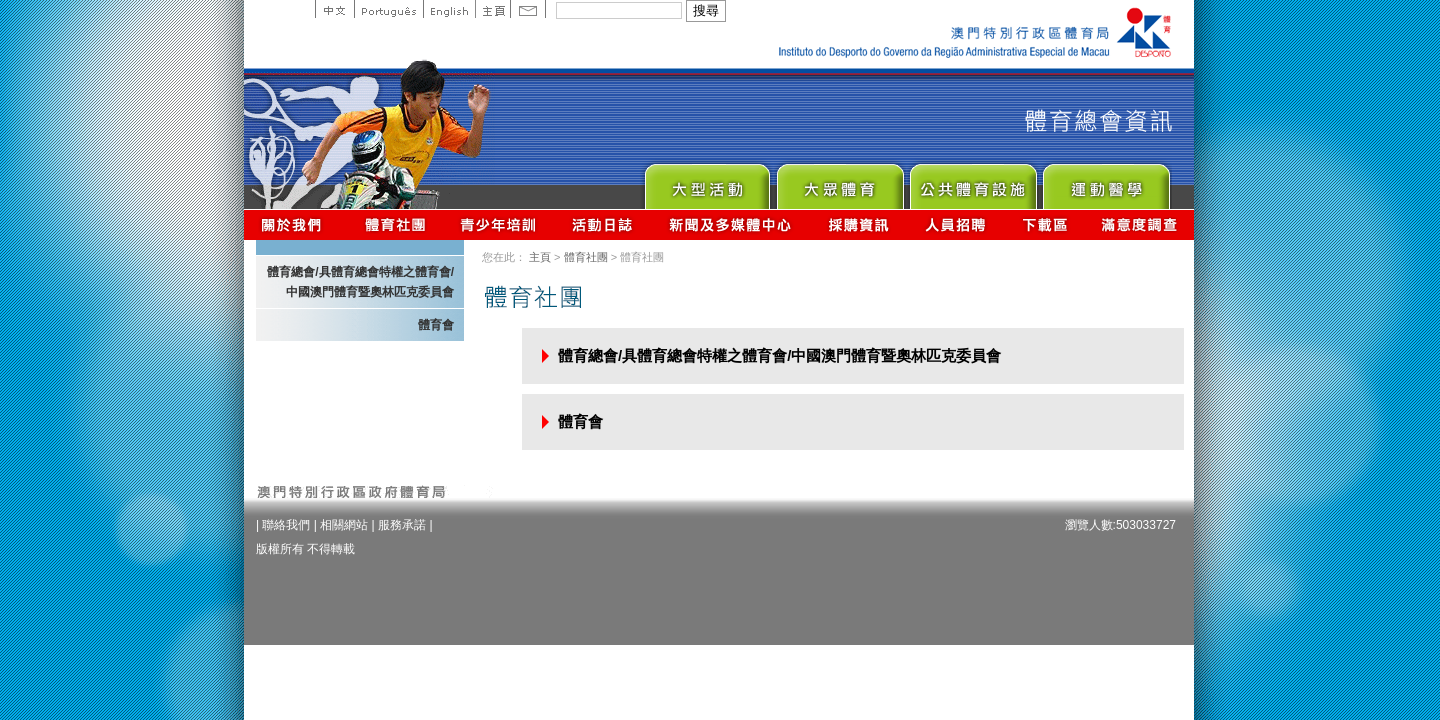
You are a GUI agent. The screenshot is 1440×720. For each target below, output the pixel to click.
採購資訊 (858, 224)
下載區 (1044, 224)
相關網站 (344, 525)
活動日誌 (603, 224)
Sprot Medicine (1105, 181)
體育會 (436, 325)
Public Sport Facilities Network (972, 181)
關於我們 (295, 224)
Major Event (706, 181)
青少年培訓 (499, 224)
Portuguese (388, 9)
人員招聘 (955, 224)
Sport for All (839, 181)
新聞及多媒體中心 (731, 224)
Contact (528, 9)
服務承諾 (402, 525)
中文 (334, 9)
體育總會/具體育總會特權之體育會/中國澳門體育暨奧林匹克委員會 (360, 282)
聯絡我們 (286, 525)
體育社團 (586, 257)
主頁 (492, 9)
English (449, 9)
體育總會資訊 (395, 224)
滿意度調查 (1140, 224)
